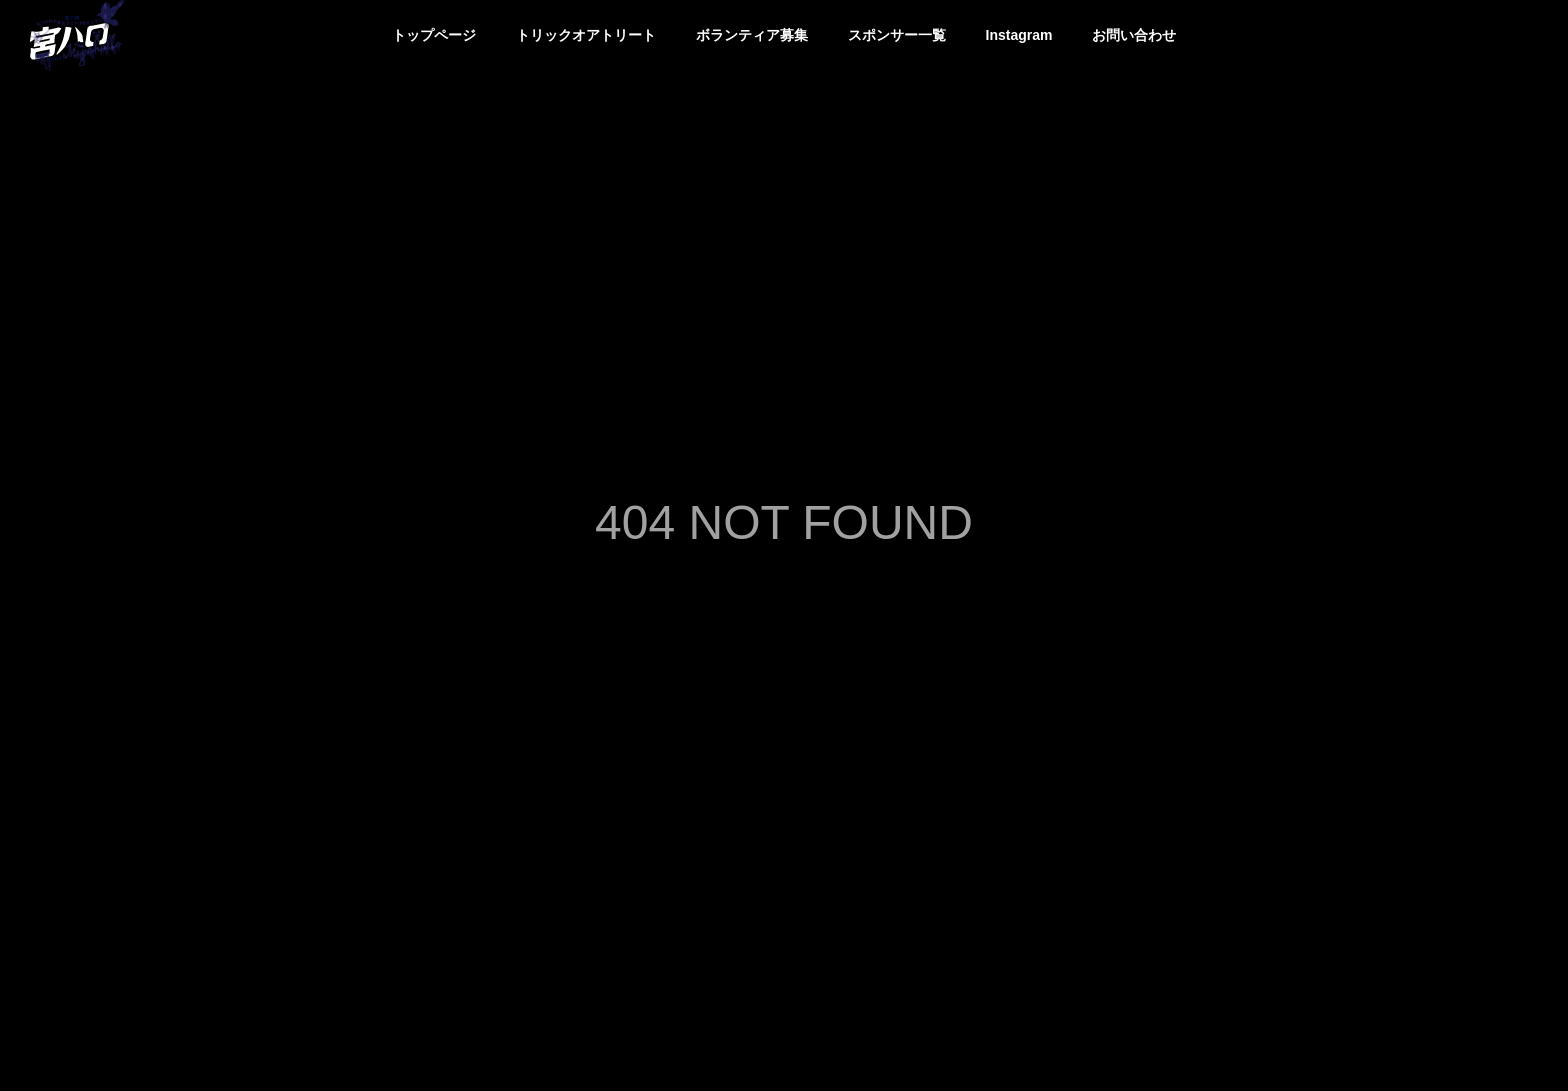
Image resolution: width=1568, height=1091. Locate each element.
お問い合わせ (1134, 35)
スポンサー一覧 (897, 35)
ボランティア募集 (752, 35)
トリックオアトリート (586, 35)
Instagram (1019, 35)
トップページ (434, 35)
